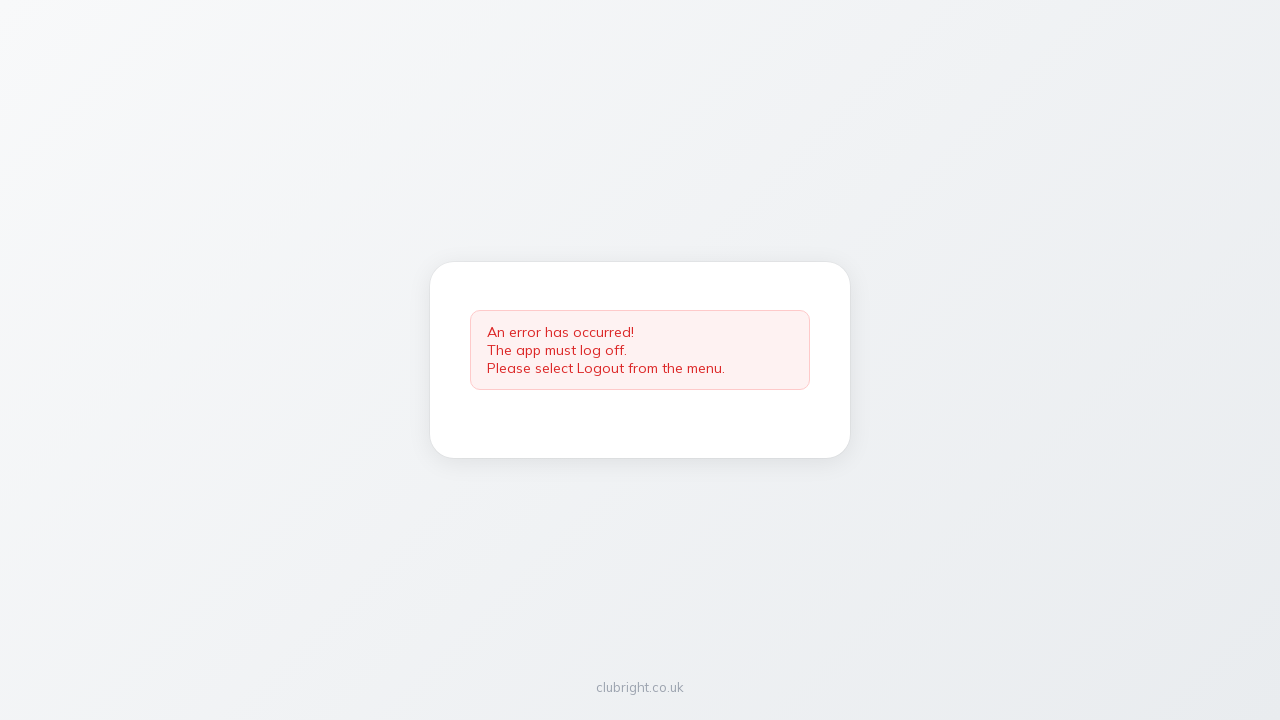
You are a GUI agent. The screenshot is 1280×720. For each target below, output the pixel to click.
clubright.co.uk (640, 687)
